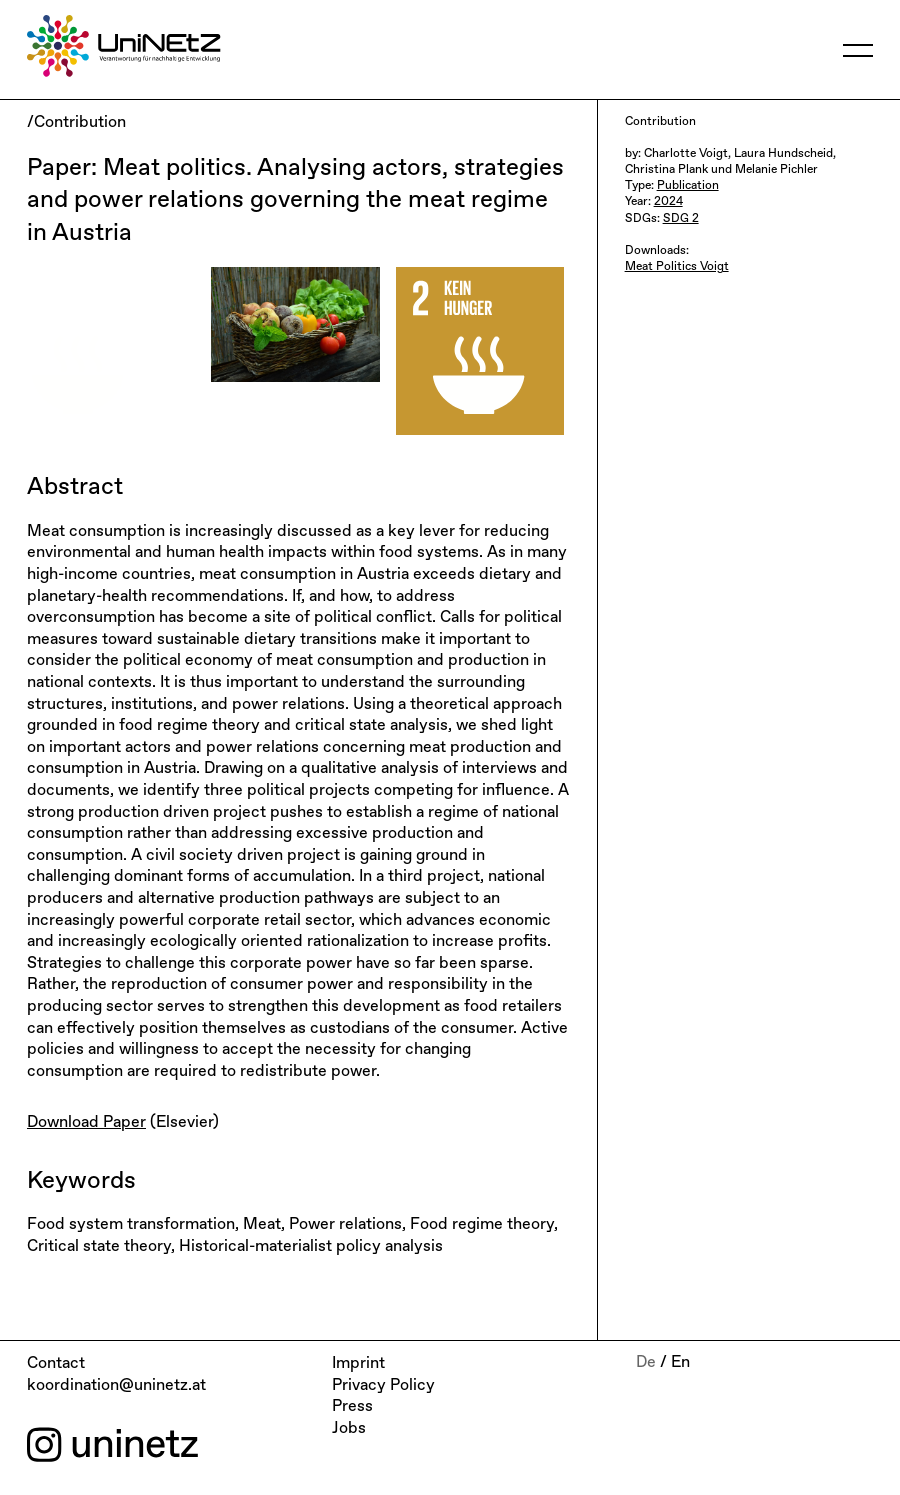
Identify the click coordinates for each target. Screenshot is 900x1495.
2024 (668, 202)
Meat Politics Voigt (677, 267)
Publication (688, 186)
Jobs (349, 1429)
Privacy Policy (383, 1386)
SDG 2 (681, 219)
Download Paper (86, 1123)
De (646, 1363)
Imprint (358, 1364)
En (680, 1363)
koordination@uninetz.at (116, 1386)
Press (352, 1407)
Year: (639, 202)
